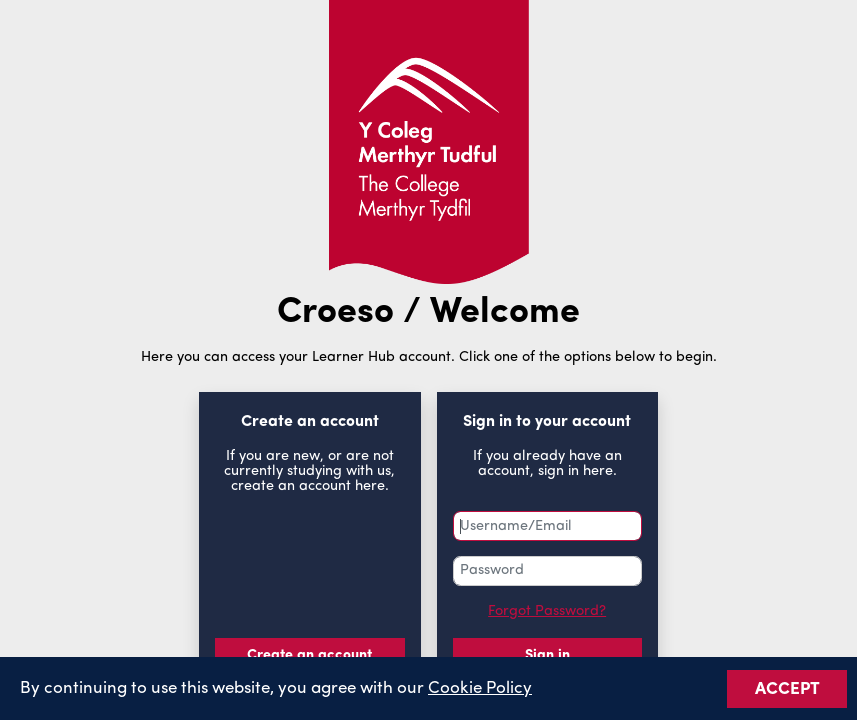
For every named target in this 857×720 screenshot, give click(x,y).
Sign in (547, 655)
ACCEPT (787, 691)
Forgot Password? (547, 611)
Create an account (309, 655)
